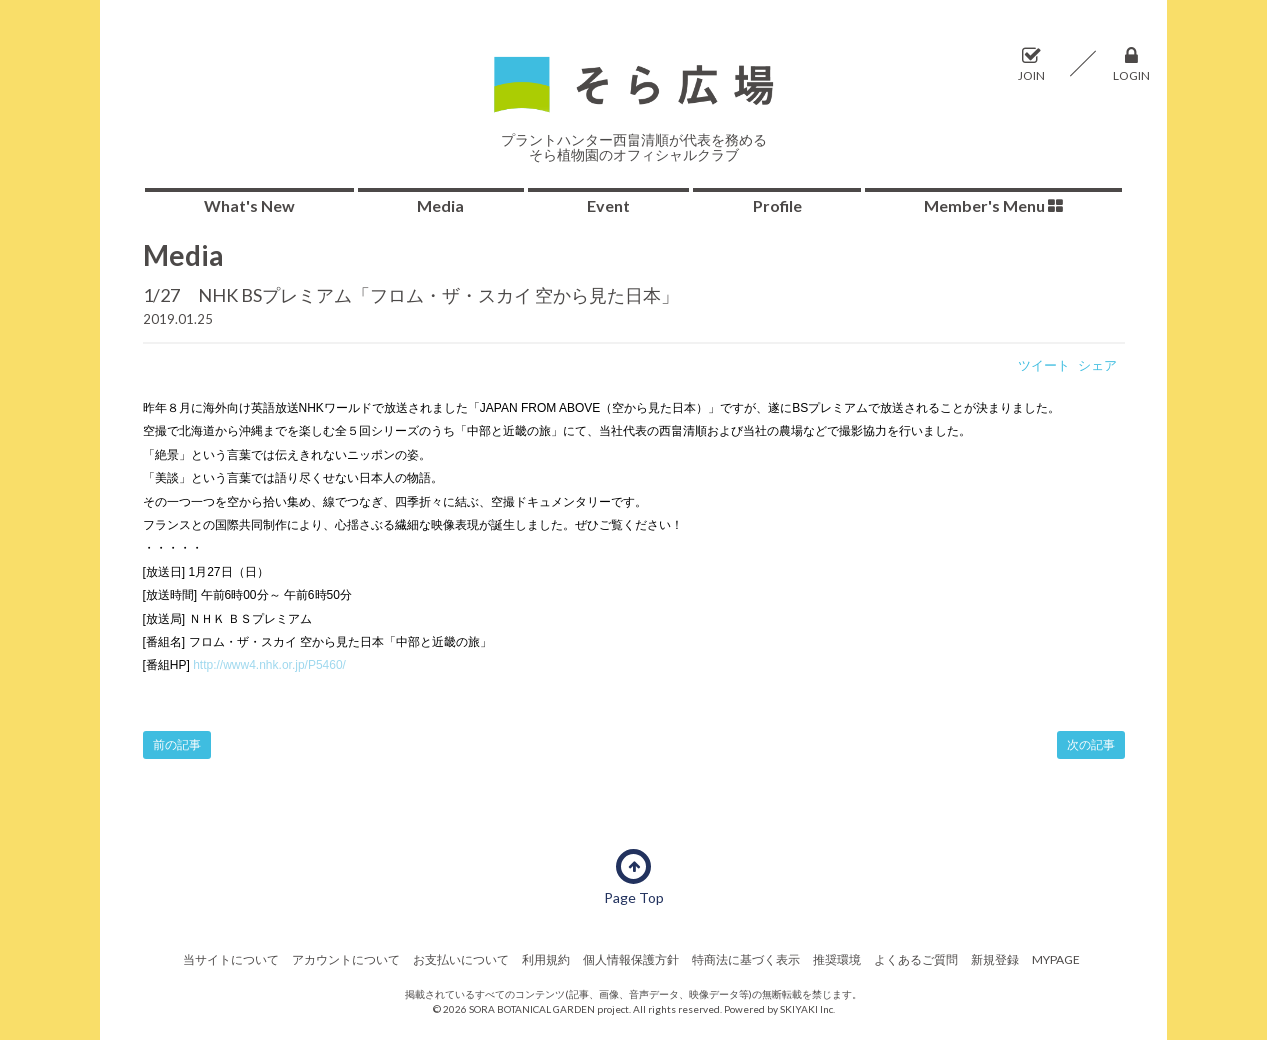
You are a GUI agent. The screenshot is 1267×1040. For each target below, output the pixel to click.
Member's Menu (993, 205)
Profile (777, 205)
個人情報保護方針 (631, 959)
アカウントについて (346, 959)
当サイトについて (231, 959)
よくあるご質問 (916, 959)
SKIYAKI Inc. (807, 1009)
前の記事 (177, 744)
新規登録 (995, 959)
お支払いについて (461, 959)
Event (608, 205)
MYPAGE (1056, 959)
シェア (1097, 365)
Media (440, 205)
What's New (249, 205)
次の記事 (1091, 744)
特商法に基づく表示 (746, 959)
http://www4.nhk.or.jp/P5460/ (269, 665)
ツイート (1044, 365)
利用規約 (546, 959)
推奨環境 (837, 959)
